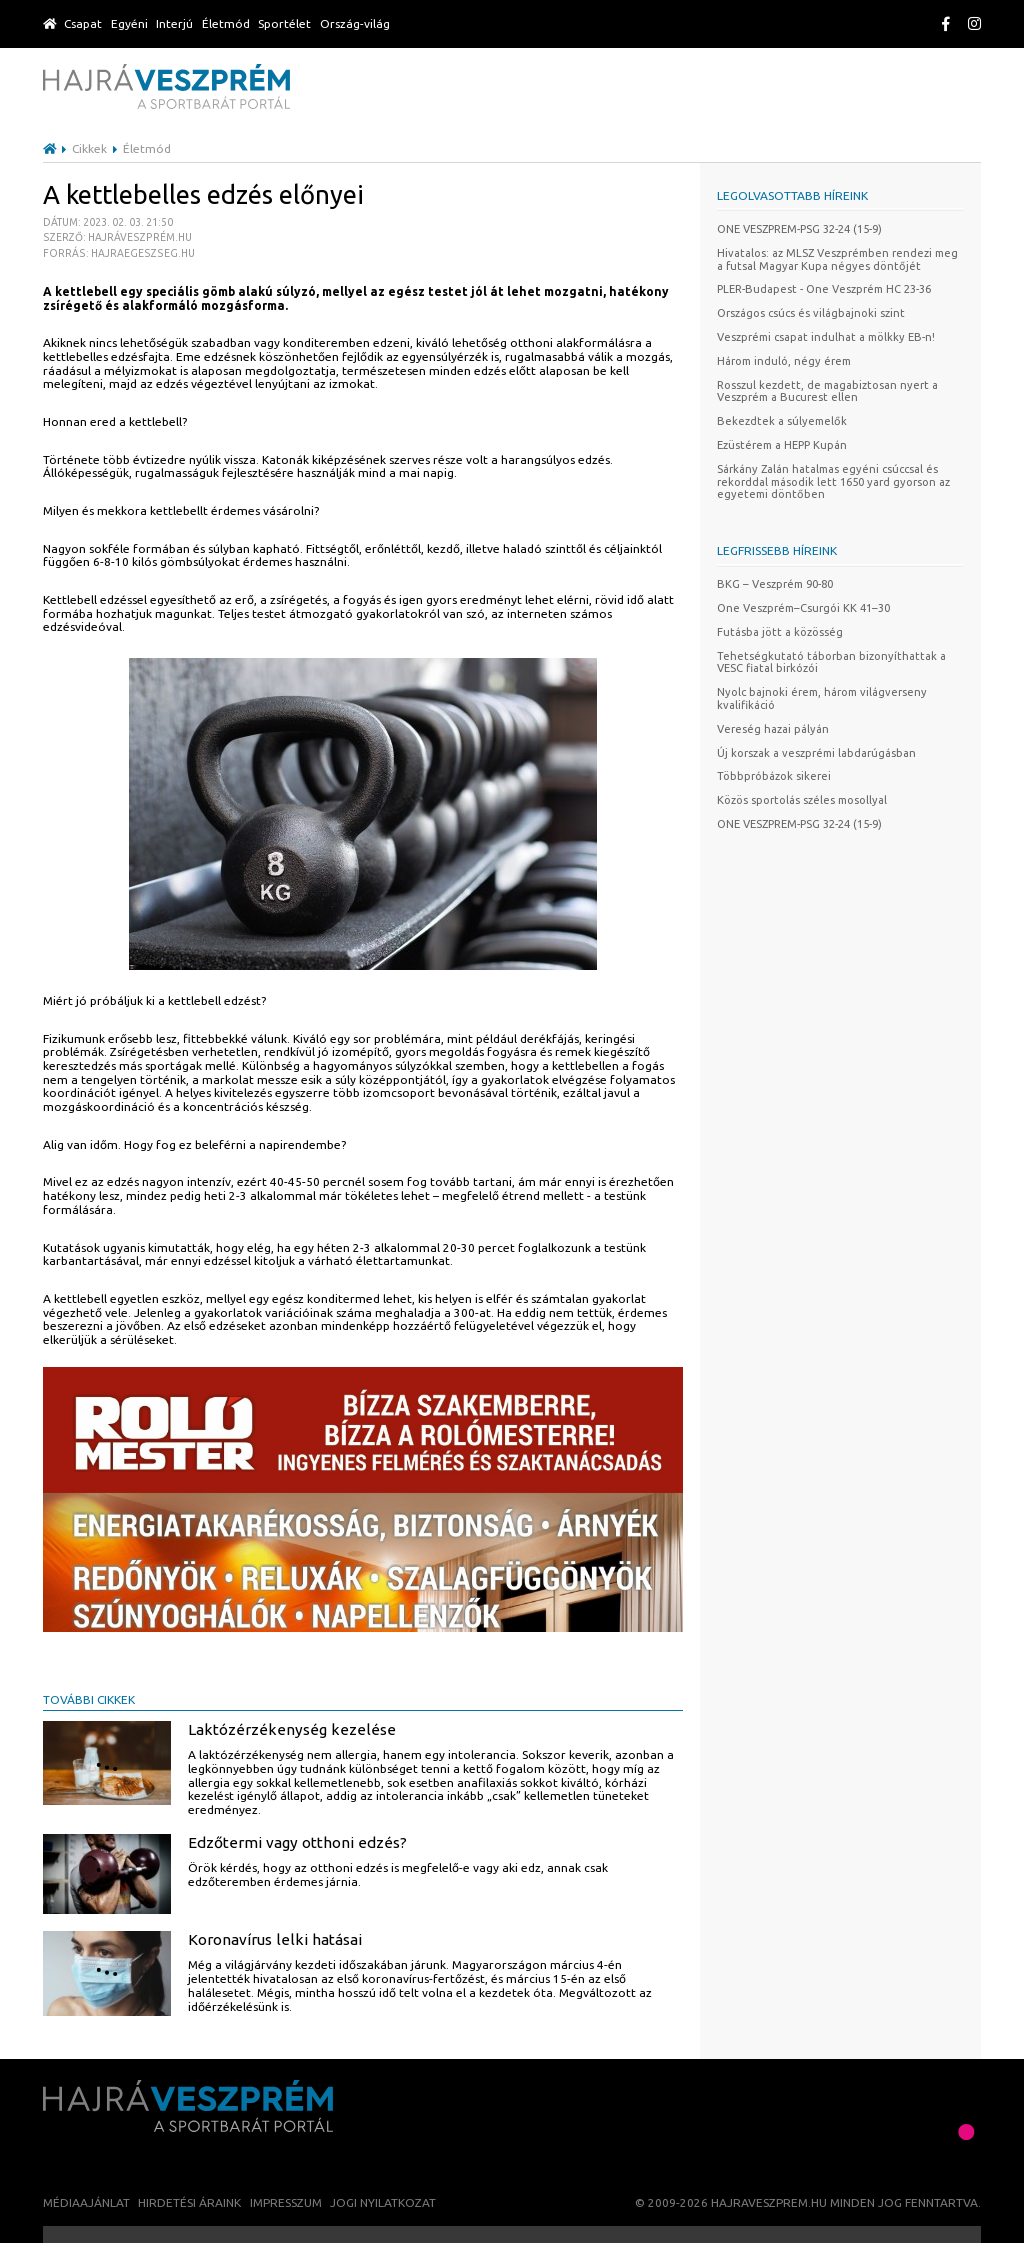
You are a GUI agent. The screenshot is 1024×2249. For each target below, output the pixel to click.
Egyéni (129, 23)
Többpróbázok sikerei (774, 776)
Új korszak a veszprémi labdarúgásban (816, 753)
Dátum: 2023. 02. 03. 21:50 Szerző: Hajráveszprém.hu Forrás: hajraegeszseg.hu (119, 237)
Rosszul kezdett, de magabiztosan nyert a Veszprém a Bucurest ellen (827, 391)
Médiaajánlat (86, 2202)
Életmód (226, 23)
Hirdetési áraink (189, 2202)
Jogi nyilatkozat (383, 2202)
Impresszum (286, 2202)
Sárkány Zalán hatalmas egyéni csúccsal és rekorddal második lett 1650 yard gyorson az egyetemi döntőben (833, 482)
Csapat (83, 23)
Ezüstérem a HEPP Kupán (782, 445)
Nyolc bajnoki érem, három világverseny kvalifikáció (822, 698)
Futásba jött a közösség (780, 632)
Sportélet (284, 23)
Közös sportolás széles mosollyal (802, 800)
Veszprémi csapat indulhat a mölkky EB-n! (826, 337)
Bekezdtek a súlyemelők (782, 421)
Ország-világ (355, 23)
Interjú (174, 23)
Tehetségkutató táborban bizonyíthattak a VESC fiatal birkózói (831, 662)
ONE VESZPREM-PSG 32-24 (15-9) (799, 229)
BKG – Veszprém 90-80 (775, 584)
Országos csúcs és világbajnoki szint (811, 313)
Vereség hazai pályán (773, 729)
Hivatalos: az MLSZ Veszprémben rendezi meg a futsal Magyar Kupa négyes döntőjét (837, 259)
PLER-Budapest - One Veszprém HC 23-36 (824, 289)
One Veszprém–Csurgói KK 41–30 (803, 608)
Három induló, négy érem (784, 361)
